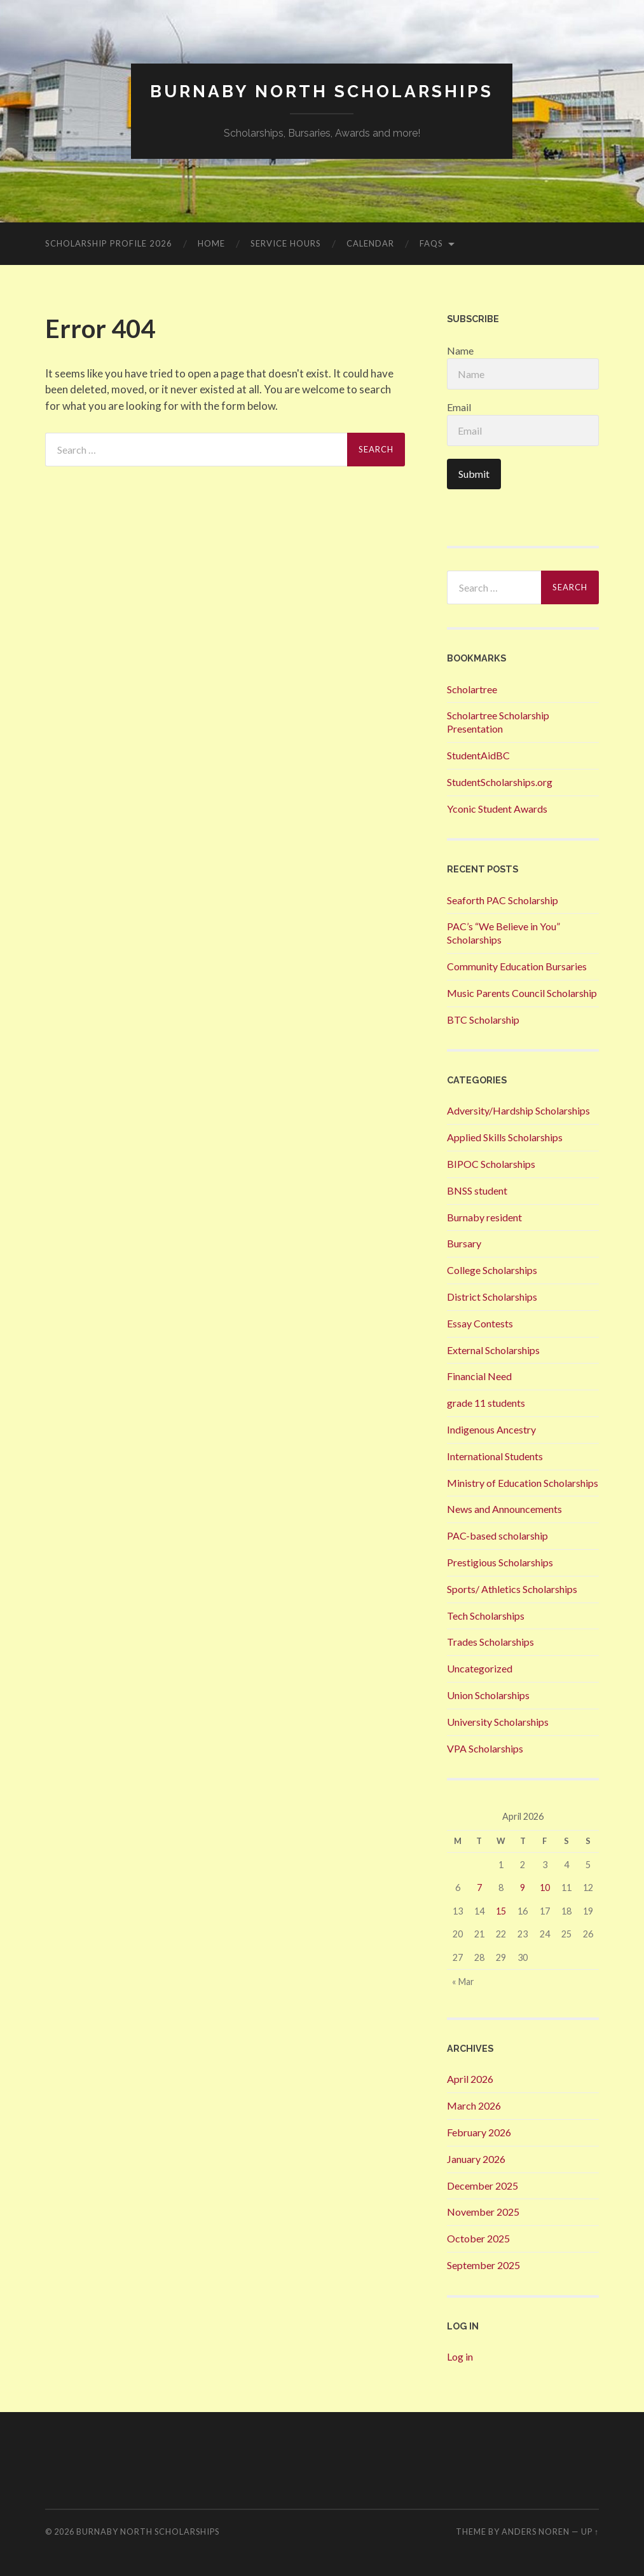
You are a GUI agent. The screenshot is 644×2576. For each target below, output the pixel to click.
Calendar (370, 243)
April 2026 (470, 2079)
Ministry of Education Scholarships (522, 1483)
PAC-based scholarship (497, 1535)
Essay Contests (480, 1323)
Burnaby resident (484, 1217)
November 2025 (483, 2212)
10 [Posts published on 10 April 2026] (545, 1887)
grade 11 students (486, 1403)
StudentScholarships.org (499, 782)
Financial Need (479, 1376)
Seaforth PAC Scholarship (502, 900)
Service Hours (285, 243)
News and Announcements (504, 1509)
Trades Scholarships (490, 1642)
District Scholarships (492, 1297)
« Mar (463, 1981)
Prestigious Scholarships (500, 1562)
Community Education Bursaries (517, 966)
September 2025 (483, 2265)
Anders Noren (536, 2531)
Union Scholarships (488, 1695)
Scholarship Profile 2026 (108, 243)
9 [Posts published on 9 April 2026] (522, 1887)
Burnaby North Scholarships (322, 91)
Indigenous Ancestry (491, 1429)
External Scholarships (493, 1350)
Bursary (464, 1243)
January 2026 (476, 2159)
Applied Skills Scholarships (505, 1137)
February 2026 (479, 2132)
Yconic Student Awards (497, 809)
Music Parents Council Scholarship (522, 993)
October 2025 (478, 2238)
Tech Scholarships (485, 1616)
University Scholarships (498, 1722)
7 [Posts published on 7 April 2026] (479, 1887)
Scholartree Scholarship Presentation (498, 722)
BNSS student (477, 1190)
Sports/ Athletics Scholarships (512, 1589)
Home (211, 243)
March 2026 (474, 2105)
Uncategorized (479, 1668)
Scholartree (472, 689)
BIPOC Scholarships (491, 1164)
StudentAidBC (478, 755)
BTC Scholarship (483, 1019)
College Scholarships (492, 1270)
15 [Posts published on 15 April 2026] (501, 1911)
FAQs (431, 243)
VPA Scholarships (485, 1748)
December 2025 (482, 2185)
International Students (495, 1456)
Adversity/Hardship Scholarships (518, 1110)
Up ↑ (590, 2531)
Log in (460, 2356)
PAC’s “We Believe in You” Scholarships (503, 933)
